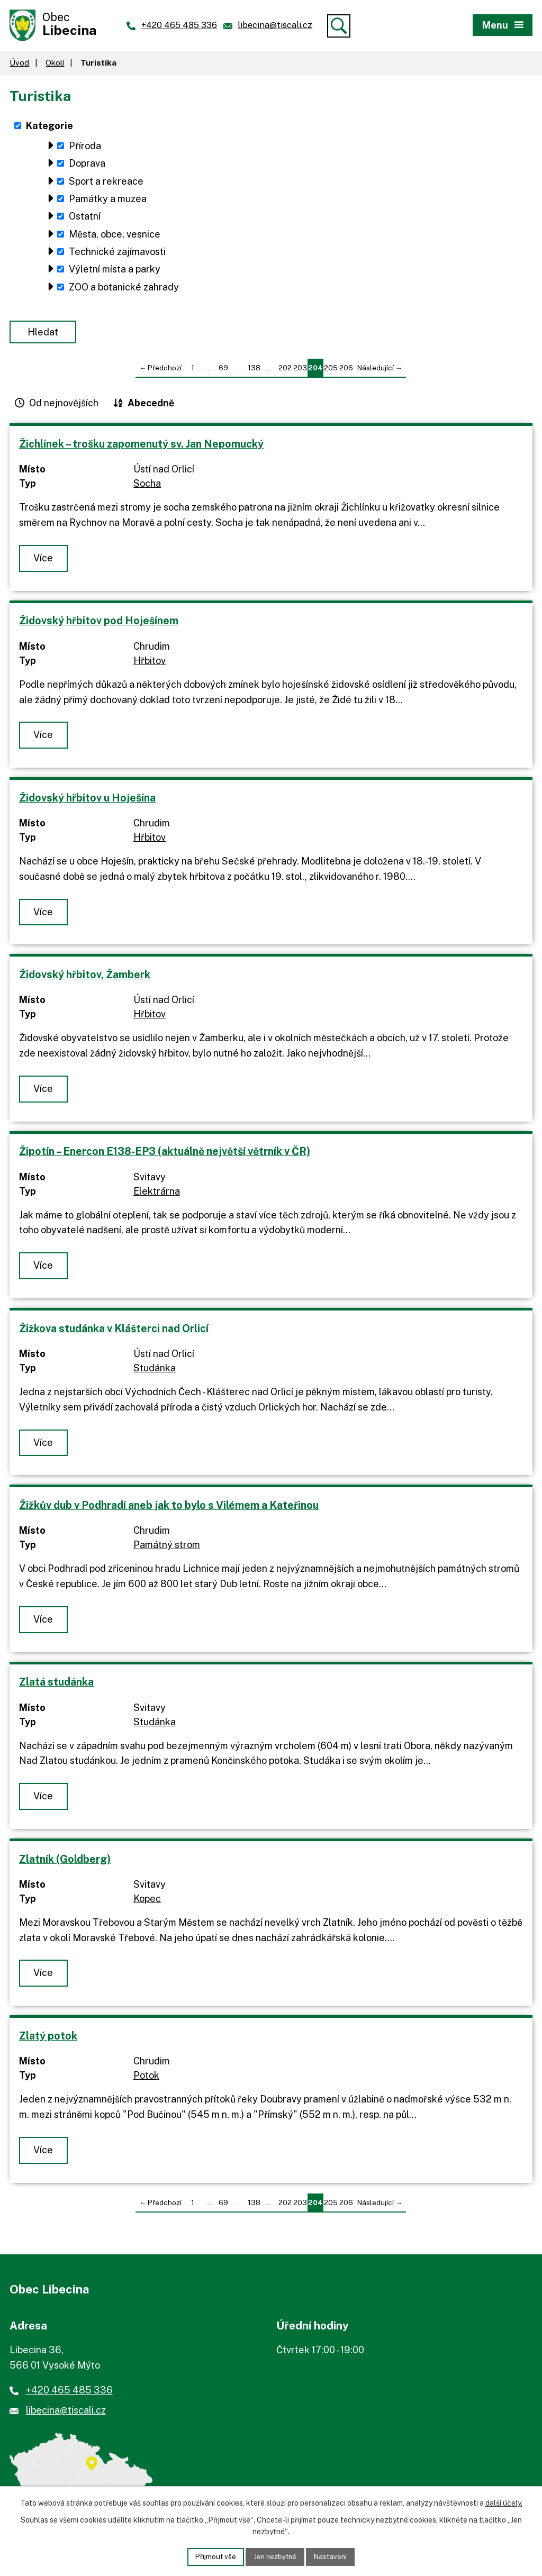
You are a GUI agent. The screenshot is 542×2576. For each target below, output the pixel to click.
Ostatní (85, 218)
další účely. (503, 2502)
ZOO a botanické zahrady (124, 289)
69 (223, 370)
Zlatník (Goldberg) (65, 1861)
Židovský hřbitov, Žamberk (84, 977)
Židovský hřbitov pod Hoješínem (98, 623)
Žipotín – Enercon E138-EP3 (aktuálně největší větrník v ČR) (164, 1154)
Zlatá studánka (56, 1684)
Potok (146, 2077)
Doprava (87, 165)
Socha (147, 485)
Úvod (19, 65)
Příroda (85, 148)
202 (285, 370)
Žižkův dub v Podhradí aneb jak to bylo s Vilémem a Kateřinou (169, 1507)
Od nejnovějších (63, 406)
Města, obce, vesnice (114, 236)
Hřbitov (149, 663)
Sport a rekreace (106, 183)
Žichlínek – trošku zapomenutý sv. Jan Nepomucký (141, 446)
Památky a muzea (108, 201)
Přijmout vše (213, 2556)
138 (254, 370)
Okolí (55, 65)
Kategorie (49, 128)
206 (346, 370)
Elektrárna (156, 1193)
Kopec (147, 1901)
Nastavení (333, 2556)
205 (331, 370)
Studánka (154, 1370)
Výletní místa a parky (114, 271)
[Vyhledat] (338, 26)
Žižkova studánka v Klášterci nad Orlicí (114, 1331)
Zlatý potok (48, 2038)
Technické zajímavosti (117, 254)
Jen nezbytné (274, 2556)
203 (300, 370)
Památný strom (166, 1547)
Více (44, 560)
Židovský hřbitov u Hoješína (87, 800)
